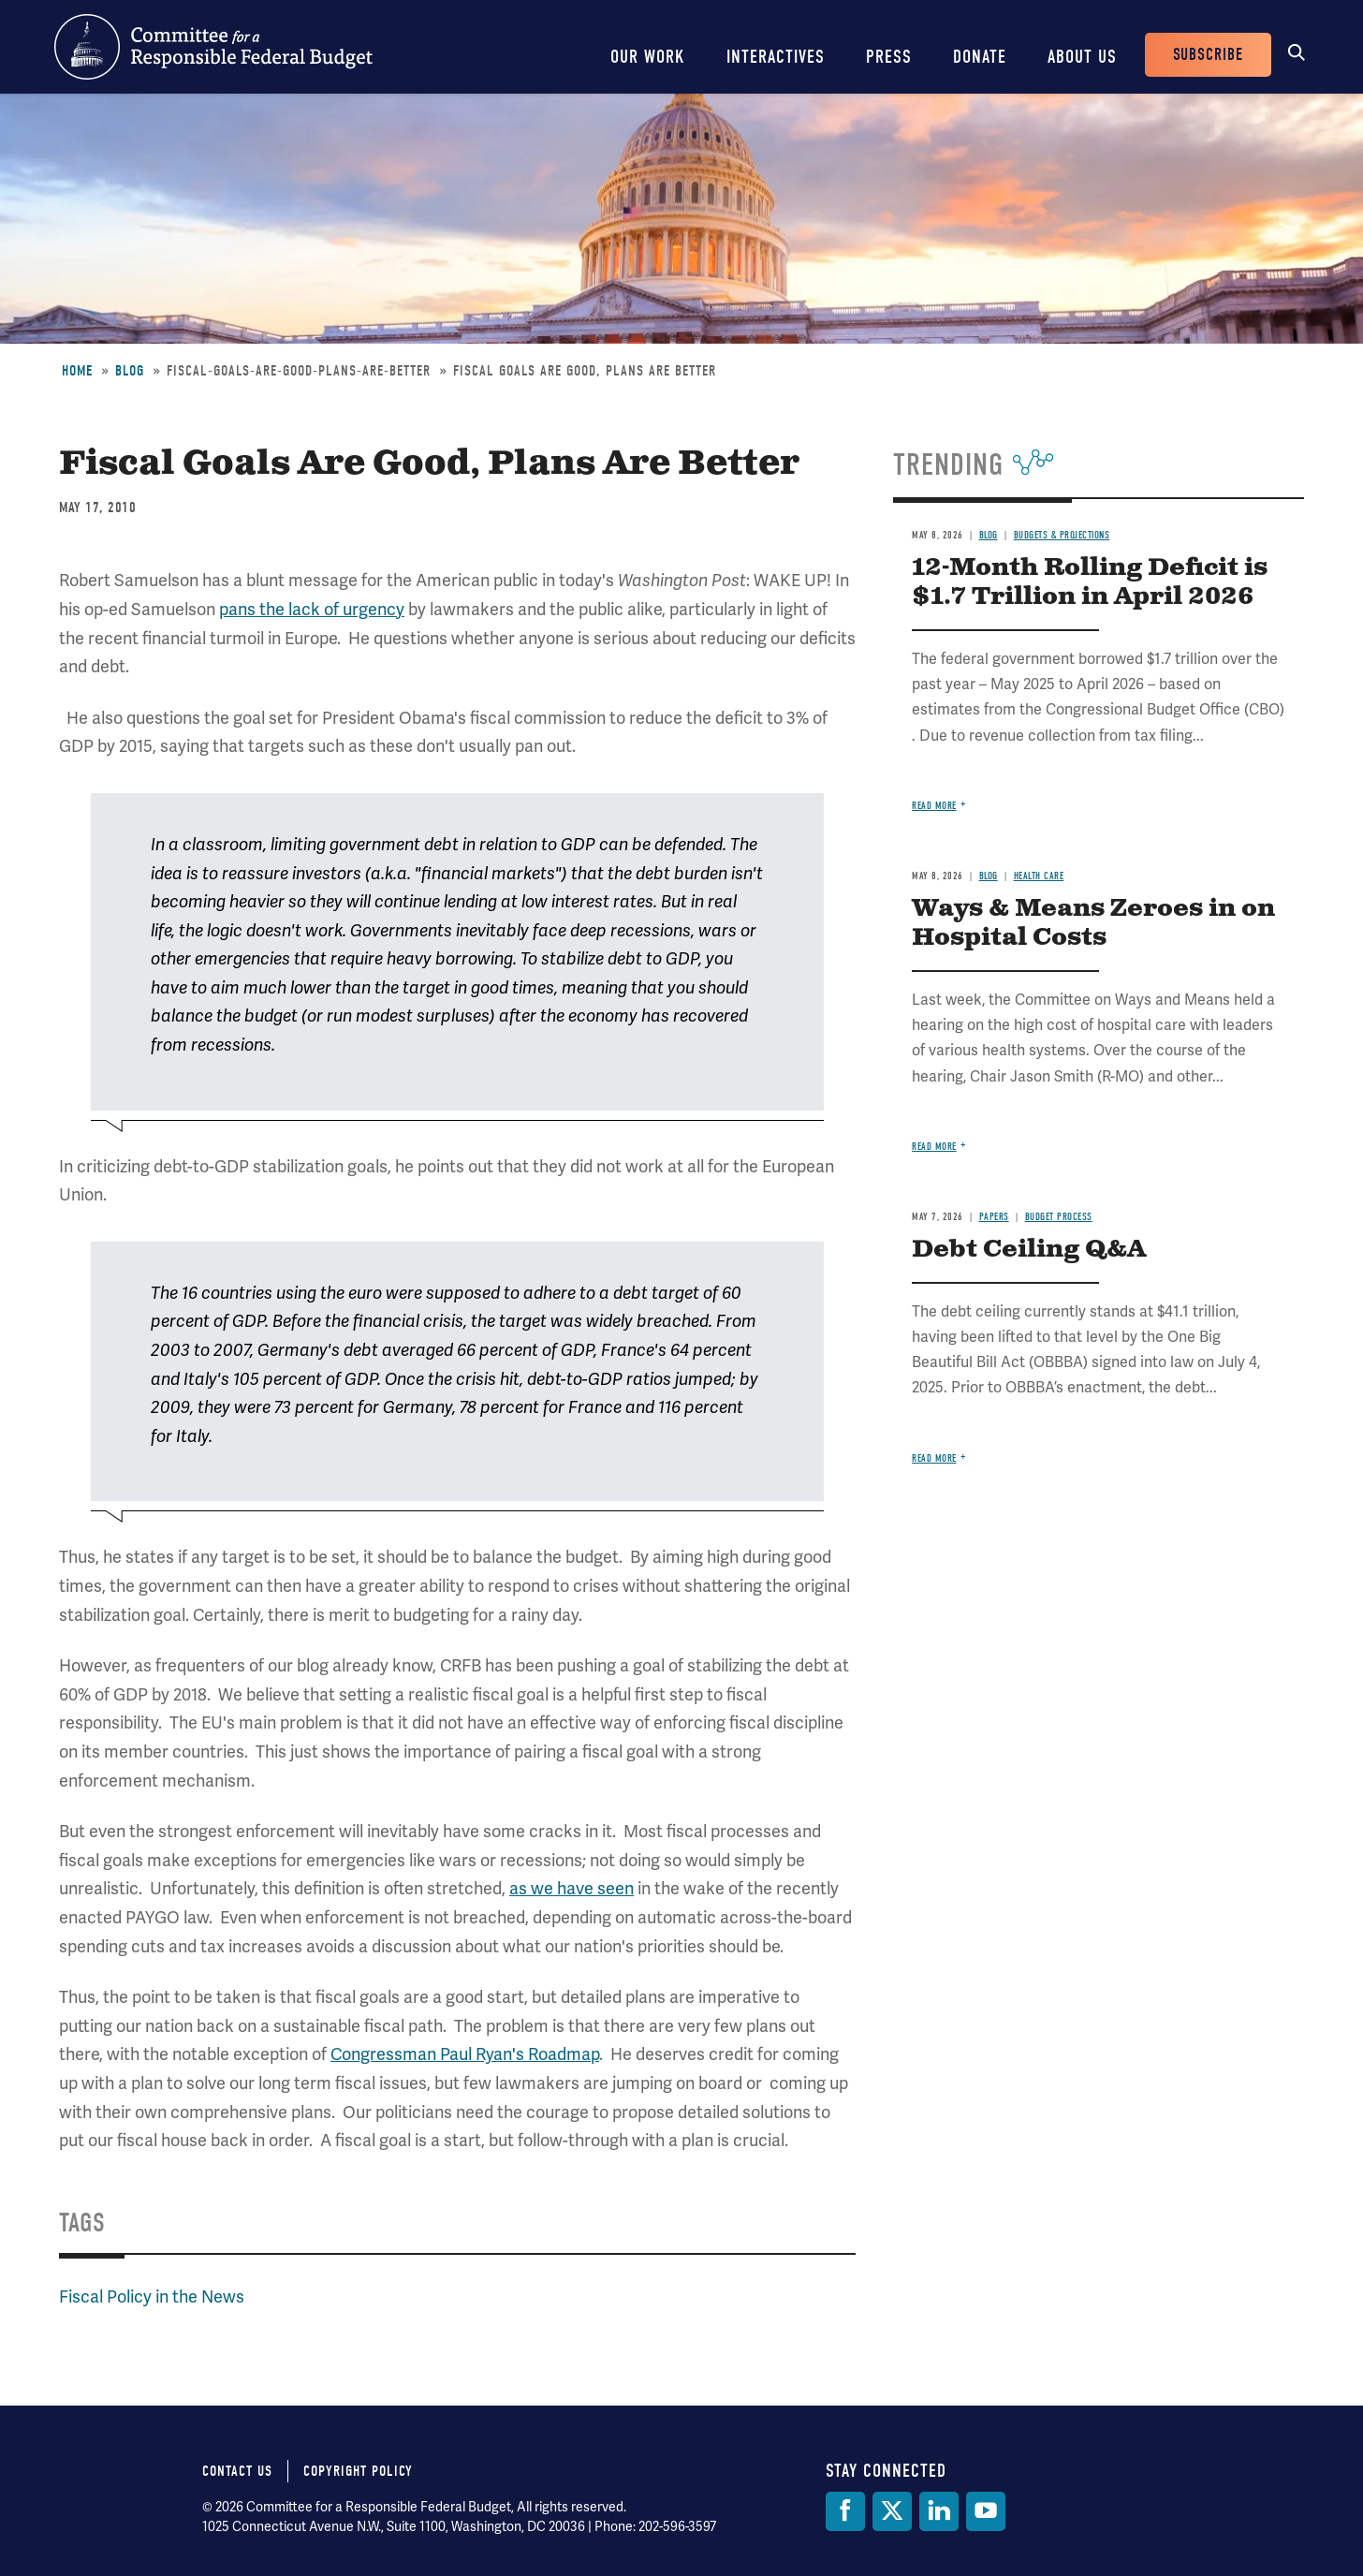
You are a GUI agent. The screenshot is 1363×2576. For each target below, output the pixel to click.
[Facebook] (845, 2511)
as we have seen (571, 1888)
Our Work (647, 56)
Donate (979, 56)
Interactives (775, 56)
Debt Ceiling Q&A (1029, 1249)
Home (77, 370)
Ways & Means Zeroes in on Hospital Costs (1093, 923)
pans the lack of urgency (311, 609)
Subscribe (1208, 55)
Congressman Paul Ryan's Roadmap (464, 2054)
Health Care (1039, 876)
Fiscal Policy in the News (151, 2296)
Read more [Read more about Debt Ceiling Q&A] (934, 1458)
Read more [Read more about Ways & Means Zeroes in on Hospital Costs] (934, 1147)
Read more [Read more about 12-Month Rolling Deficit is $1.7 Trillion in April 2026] (934, 806)
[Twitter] (892, 2511)
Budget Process (1058, 1217)
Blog (129, 370)
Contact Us (237, 2471)
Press (889, 56)
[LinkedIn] (939, 2511)
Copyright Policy (358, 2471)
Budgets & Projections (1062, 535)
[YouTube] (985, 2511)
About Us (1082, 56)
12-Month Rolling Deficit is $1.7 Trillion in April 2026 (1090, 582)
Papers (994, 1217)
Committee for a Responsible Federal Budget (213, 47)
